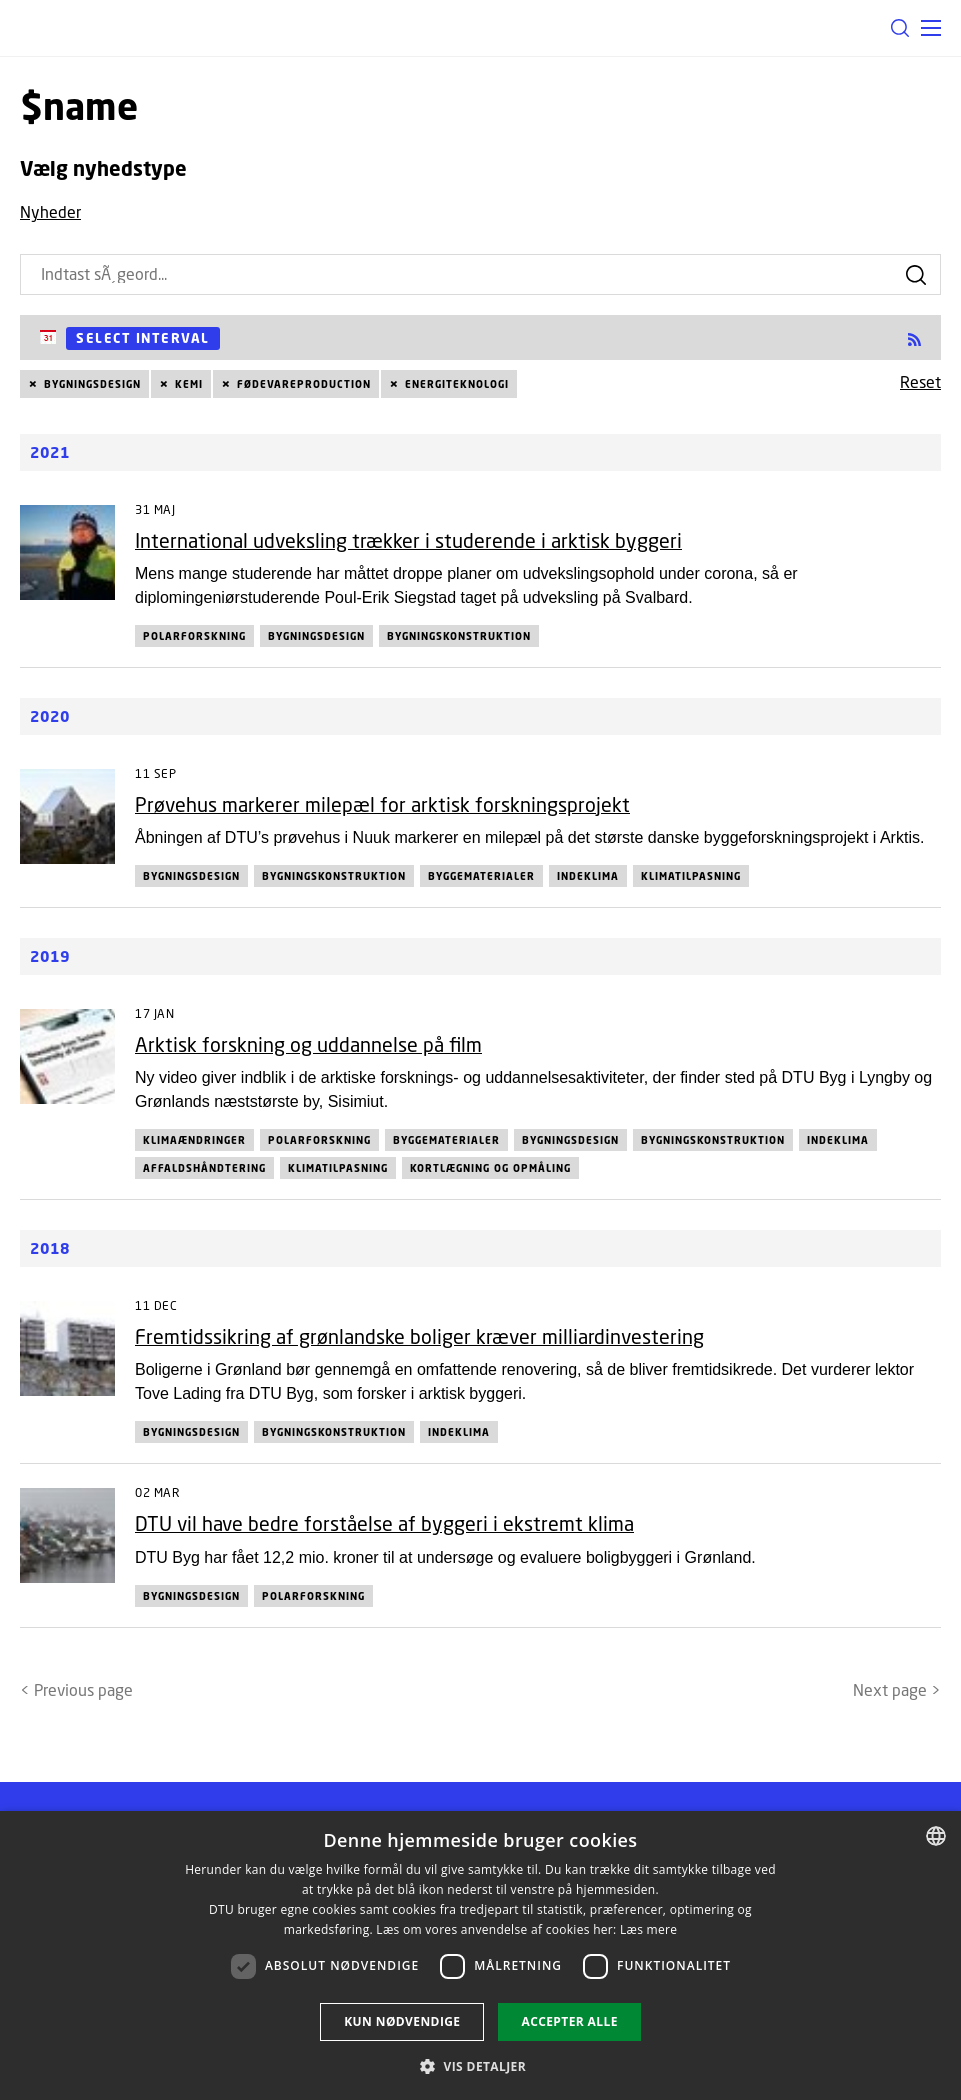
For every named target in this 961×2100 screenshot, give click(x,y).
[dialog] (480, 1955)
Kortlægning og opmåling (490, 1168)
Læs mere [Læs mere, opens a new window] (648, 1929)
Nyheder (50, 211)
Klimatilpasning (691, 876)
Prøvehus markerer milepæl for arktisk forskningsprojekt (382, 804)
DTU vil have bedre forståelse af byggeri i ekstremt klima (384, 1523)
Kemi (189, 384)
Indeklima (588, 876)
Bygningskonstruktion (459, 636)
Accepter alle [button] (569, 2021)
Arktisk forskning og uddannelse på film (308, 1044)
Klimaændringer (194, 1140)
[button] (931, 28)
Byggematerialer (481, 876)
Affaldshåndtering (204, 1168)
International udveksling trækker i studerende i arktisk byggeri (408, 540)
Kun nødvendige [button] (402, 2021)
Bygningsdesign (92, 384)
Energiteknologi (457, 384)
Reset (920, 381)
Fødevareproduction (304, 384)
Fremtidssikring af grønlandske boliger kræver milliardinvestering (419, 1336)
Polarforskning (194, 636)
